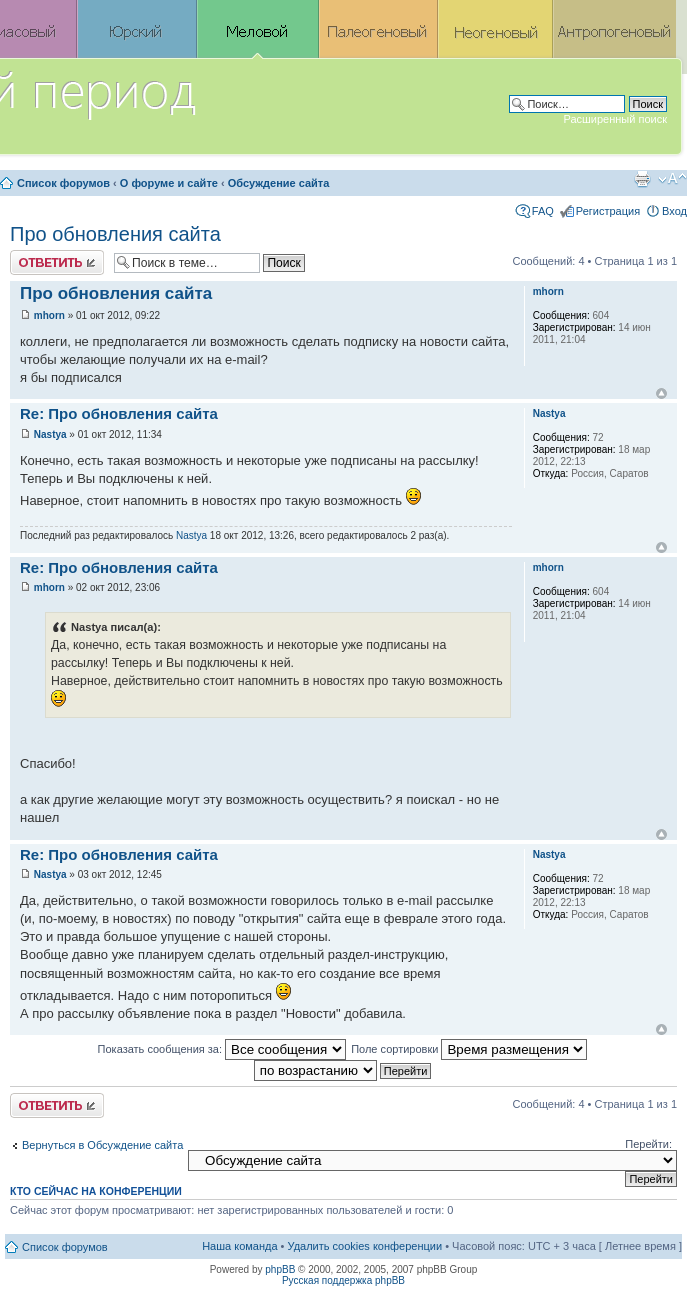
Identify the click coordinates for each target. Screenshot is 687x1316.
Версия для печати (642, 179)
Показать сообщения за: (222, 1049)
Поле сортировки (469, 1049)
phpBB (280, 1269)
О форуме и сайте (169, 183)
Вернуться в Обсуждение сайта (102, 1145)
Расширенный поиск (615, 119)
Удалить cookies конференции (365, 1246)
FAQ (543, 211)
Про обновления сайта (115, 234)
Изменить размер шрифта (672, 179)
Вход (674, 211)
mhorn (49, 315)
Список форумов (63, 183)
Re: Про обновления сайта (119, 413)
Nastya (50, 434)
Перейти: (648, 1144)
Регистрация (608, 211)
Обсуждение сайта (279, 183)
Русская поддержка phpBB (343, 1280)
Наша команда (239, 1246)
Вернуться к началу (661, 393)
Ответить (57, 262)
